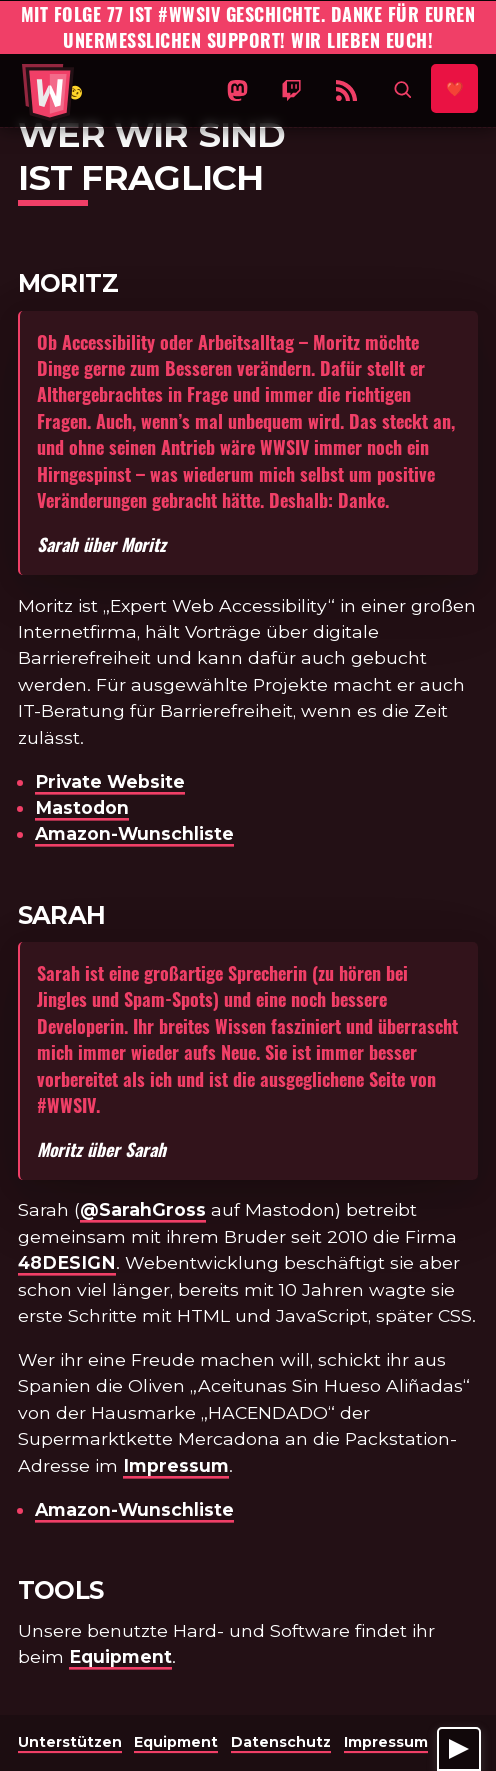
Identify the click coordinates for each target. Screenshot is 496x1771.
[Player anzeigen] (459, 1749)
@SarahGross (143, 1209)
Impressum (176, 1465)
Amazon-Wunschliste (134, 833)
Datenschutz (281, 1742)
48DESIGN (67, 1262)
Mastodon (82, 807)
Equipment (120, 1656)
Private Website (110, 781)
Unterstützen (70, 1742)
